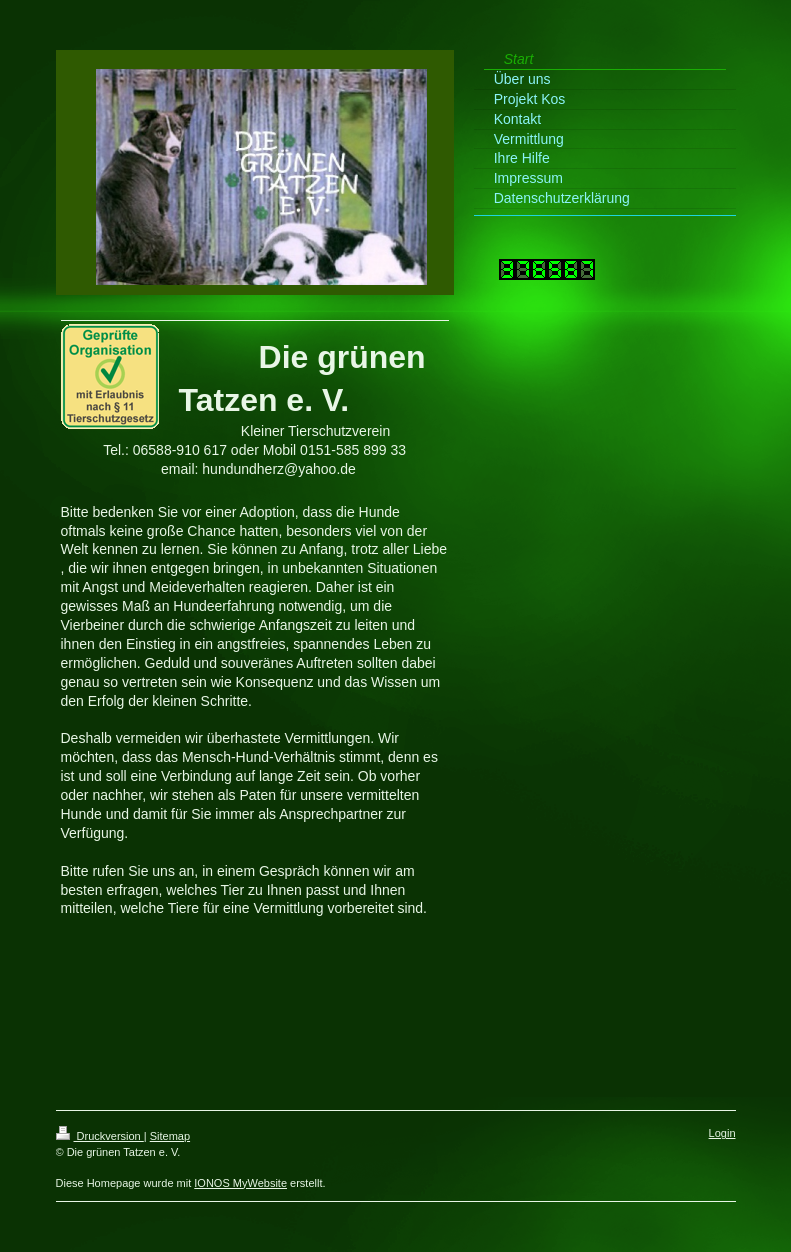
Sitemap (170, 1136)
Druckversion (100, 1136)
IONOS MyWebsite (240, 1183)
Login (722, 1133)
